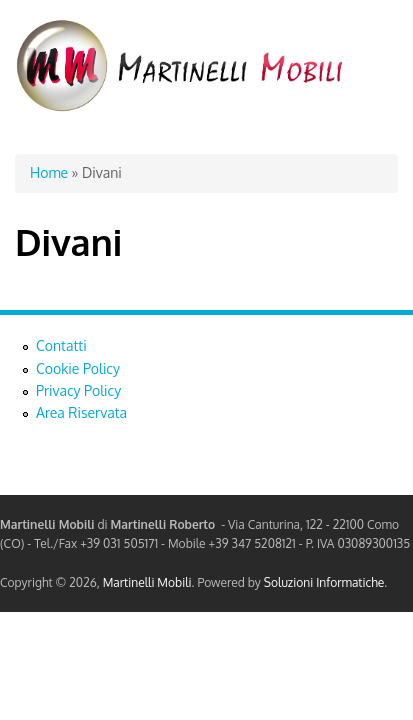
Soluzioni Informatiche (324, 582)
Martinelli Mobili (147, 582)
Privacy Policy (78, 390)
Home (49, 172)
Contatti (61, 345)
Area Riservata (81, 412)
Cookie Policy (78, 368)
